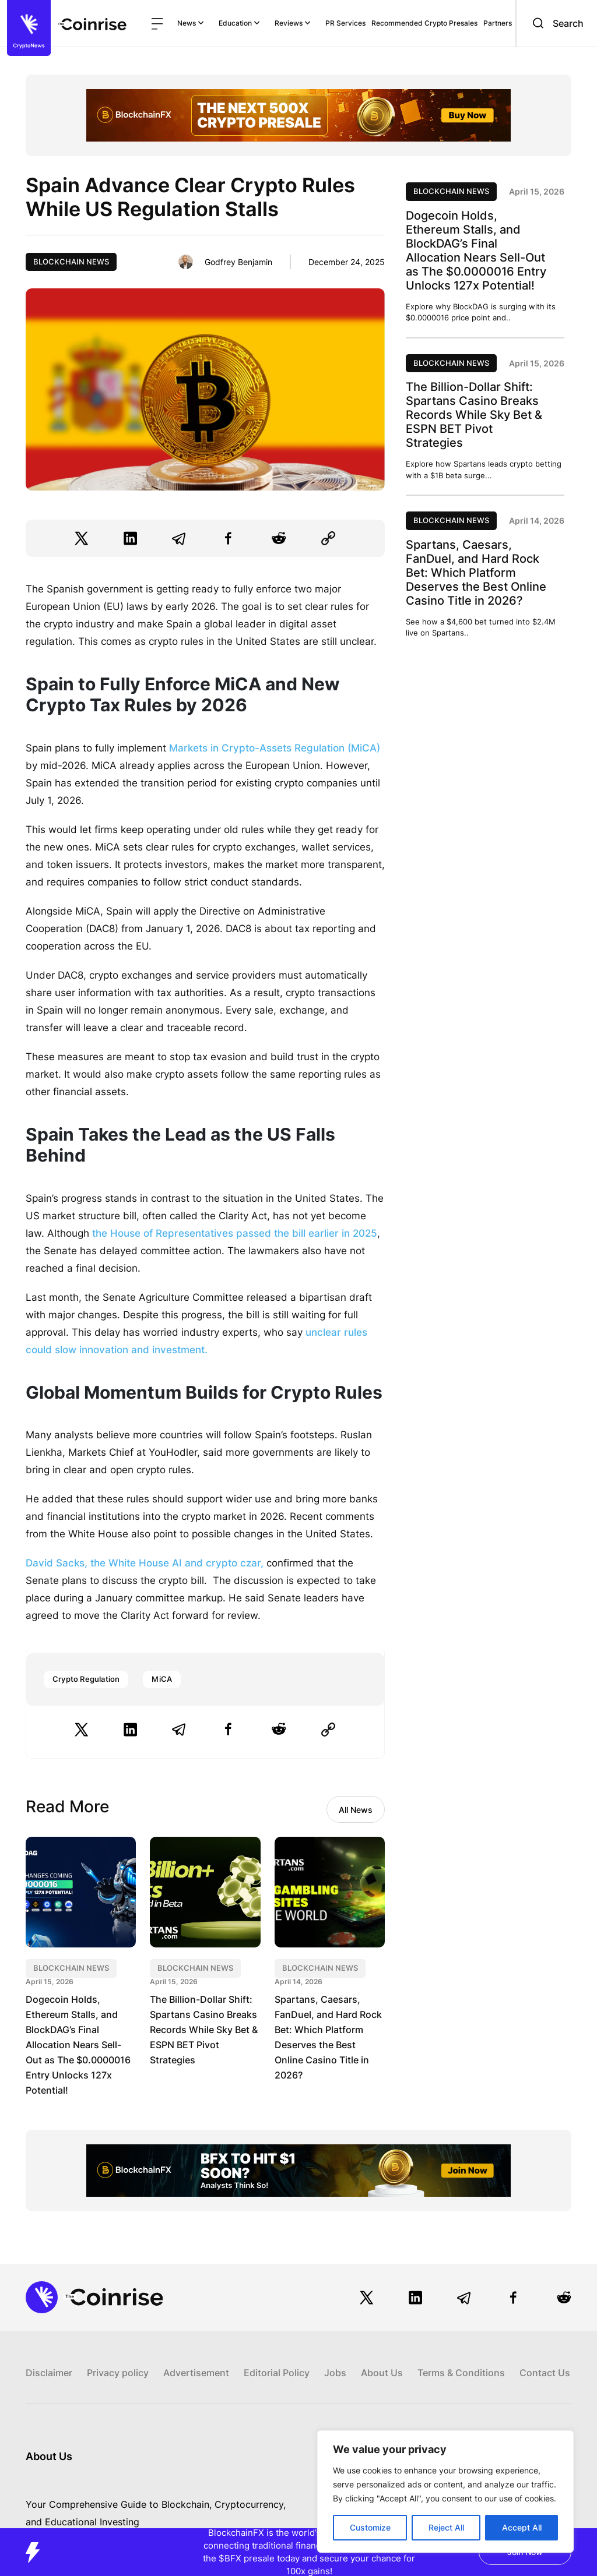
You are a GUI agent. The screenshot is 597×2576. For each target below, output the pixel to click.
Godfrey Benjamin (238, 262)
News (190, 23)
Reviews (293, 23)
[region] (445, 2491)
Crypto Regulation (86, 1679)
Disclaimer (49, 2373)
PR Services (345, 23)
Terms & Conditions (461, 2373)
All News (356, 1810)
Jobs (335, 2373)
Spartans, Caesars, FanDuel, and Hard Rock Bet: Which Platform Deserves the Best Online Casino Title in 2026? (476, 573)
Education (239, 23)
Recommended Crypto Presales (424, 23)
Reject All (446, 2527)
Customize (370, 2527)
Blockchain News (71, 261)
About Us (382, 2373)
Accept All (522, 2527)
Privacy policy (118, 2373)
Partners (497, 23)
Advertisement (196, 2373)
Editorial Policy (277, 2373)
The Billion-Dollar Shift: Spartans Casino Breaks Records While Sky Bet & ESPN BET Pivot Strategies (204, 2029)
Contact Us (544, 2373)
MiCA (162, 1679)
